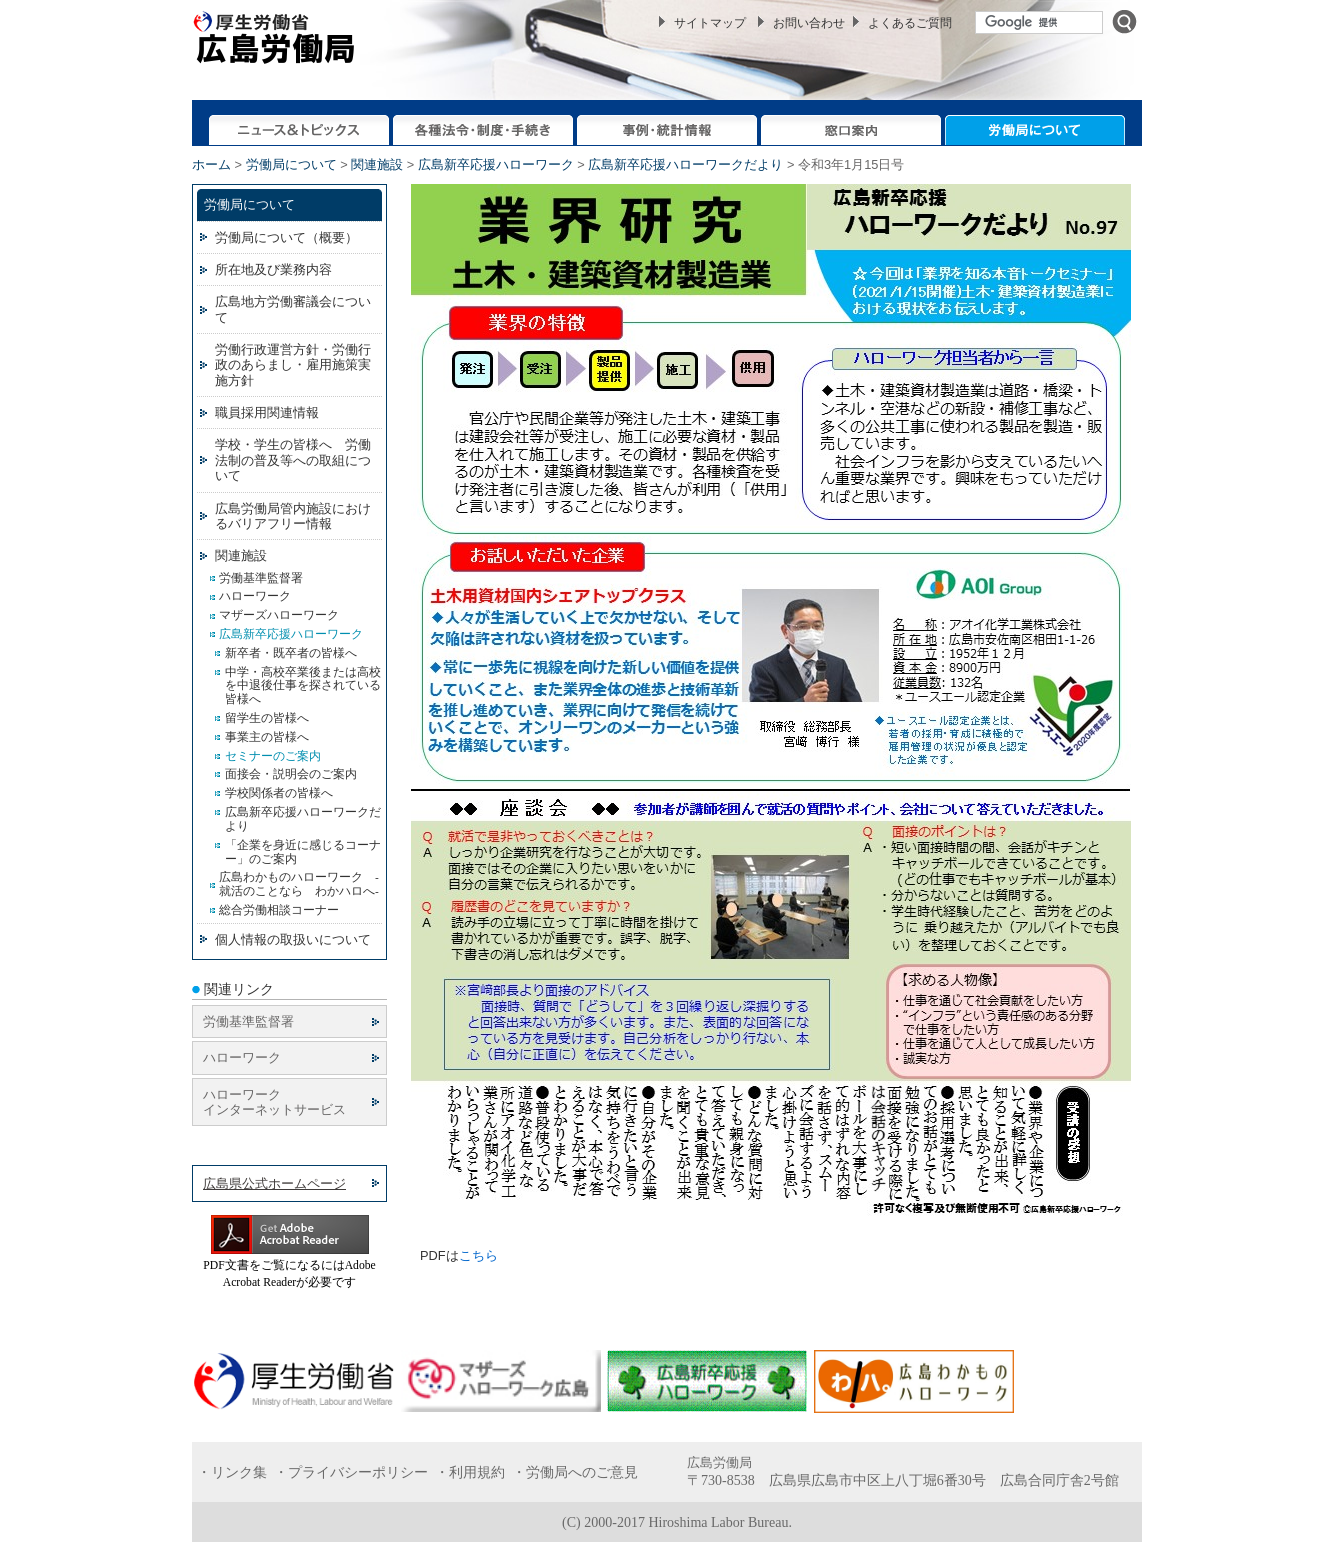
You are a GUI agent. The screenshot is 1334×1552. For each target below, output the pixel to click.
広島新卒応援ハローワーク (496, 164)
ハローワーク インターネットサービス (274, 1102)
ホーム (211, 164)
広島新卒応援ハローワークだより (685, 164)
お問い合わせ (809, 23)
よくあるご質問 (910, 23)
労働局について (291, 164)
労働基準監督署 (248, 1021)
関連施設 (377, 164)
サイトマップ (710, 23)
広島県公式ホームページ (274, 1183)
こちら (478, 1255)
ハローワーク (242, 1057)
